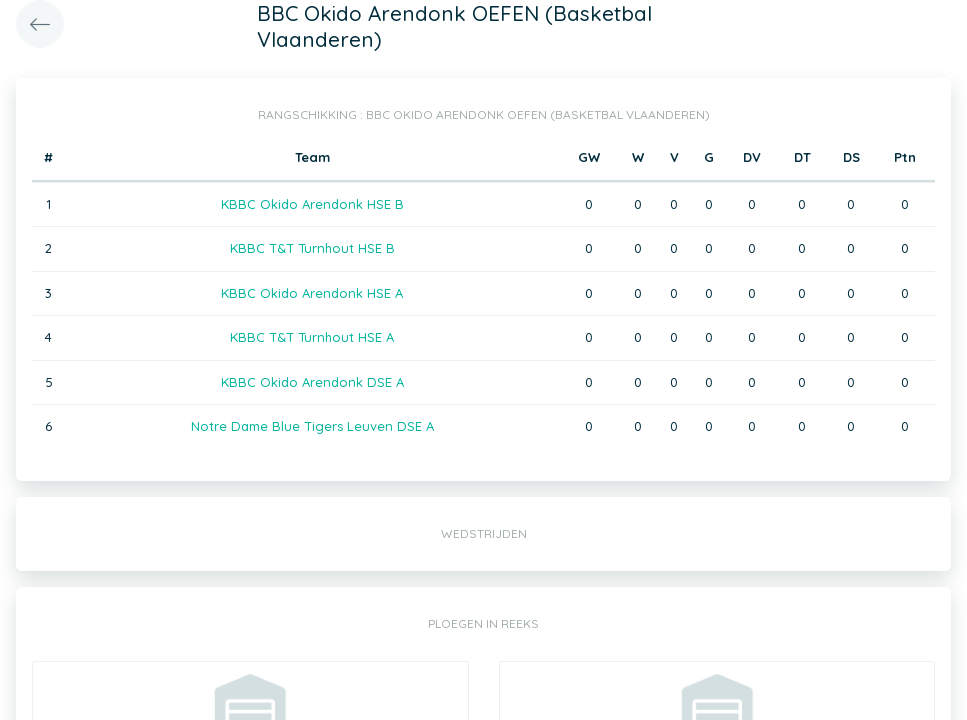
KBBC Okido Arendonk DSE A (312, 382)
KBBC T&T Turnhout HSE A (312, 337)
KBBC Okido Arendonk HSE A (312, 293)
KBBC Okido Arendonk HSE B (312, 204)
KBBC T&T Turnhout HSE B (312, 248)
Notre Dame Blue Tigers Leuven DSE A (312, 426)
